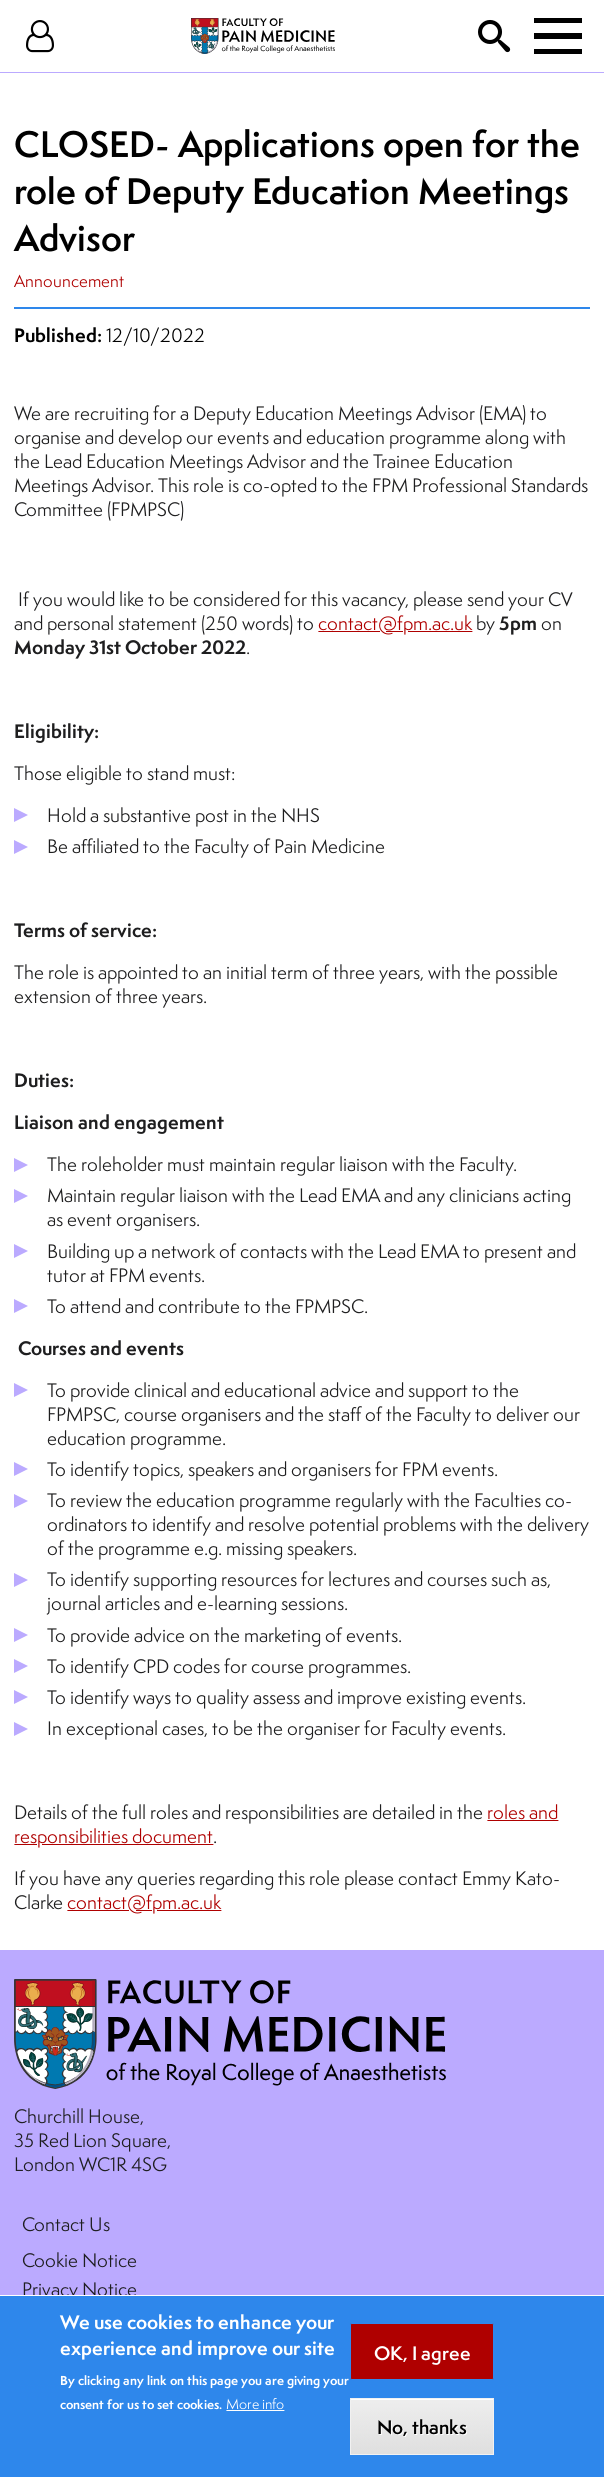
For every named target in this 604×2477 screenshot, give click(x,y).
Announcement (69, 280)
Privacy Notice (79, 2289)
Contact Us (66, 2224)
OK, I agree (422, 2366)
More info (255, 2418)
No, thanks (422, 2441)
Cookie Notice (79, 2260)
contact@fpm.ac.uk (395, 623)
